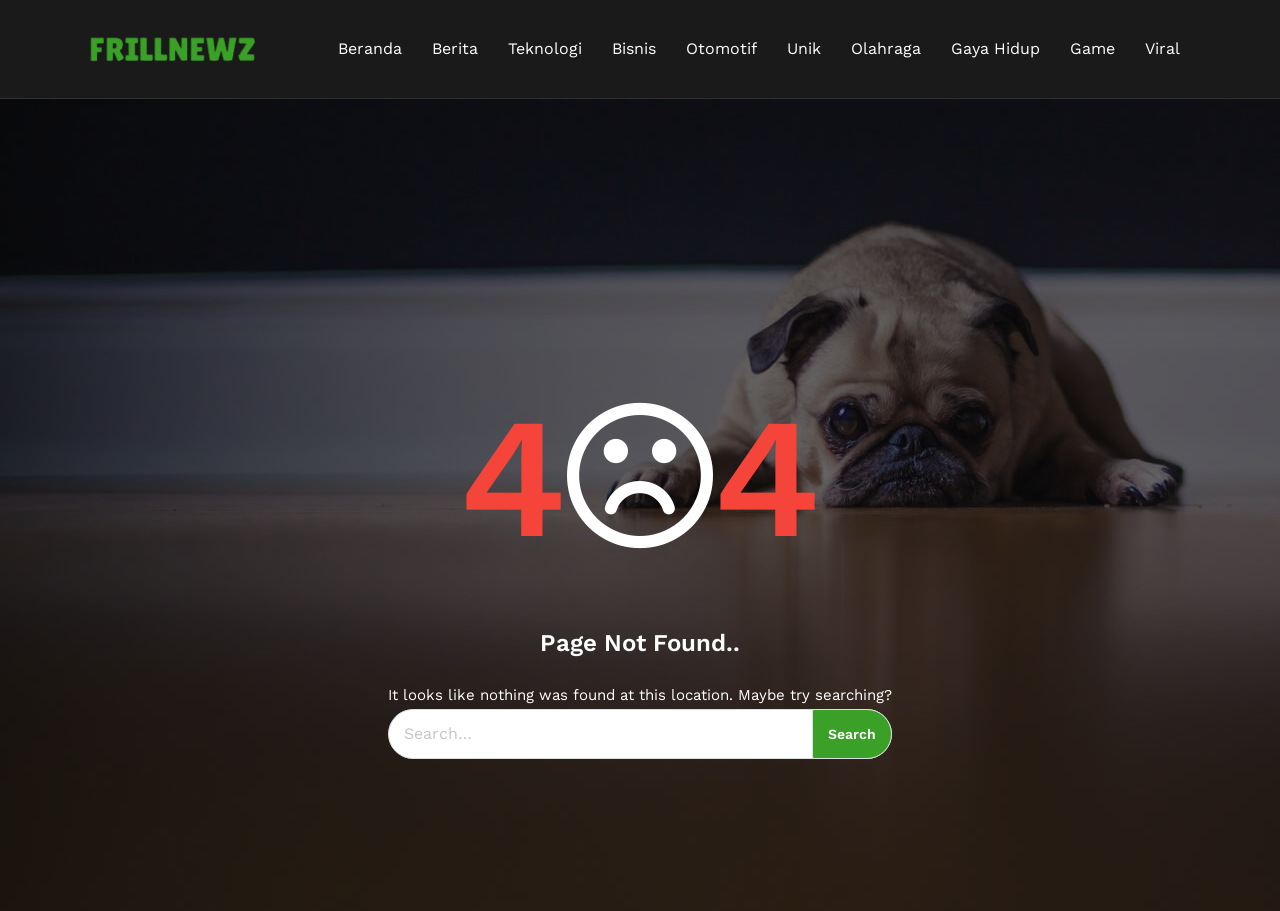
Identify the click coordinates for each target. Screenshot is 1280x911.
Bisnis (634, 48)
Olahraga (886, 48)
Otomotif (721, 48)
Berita (455, 48)
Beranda (370, 48)
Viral (1162, 48)
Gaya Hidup (995, 48)
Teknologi (545, 48)
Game (1092, 48)
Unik (804, 48)
